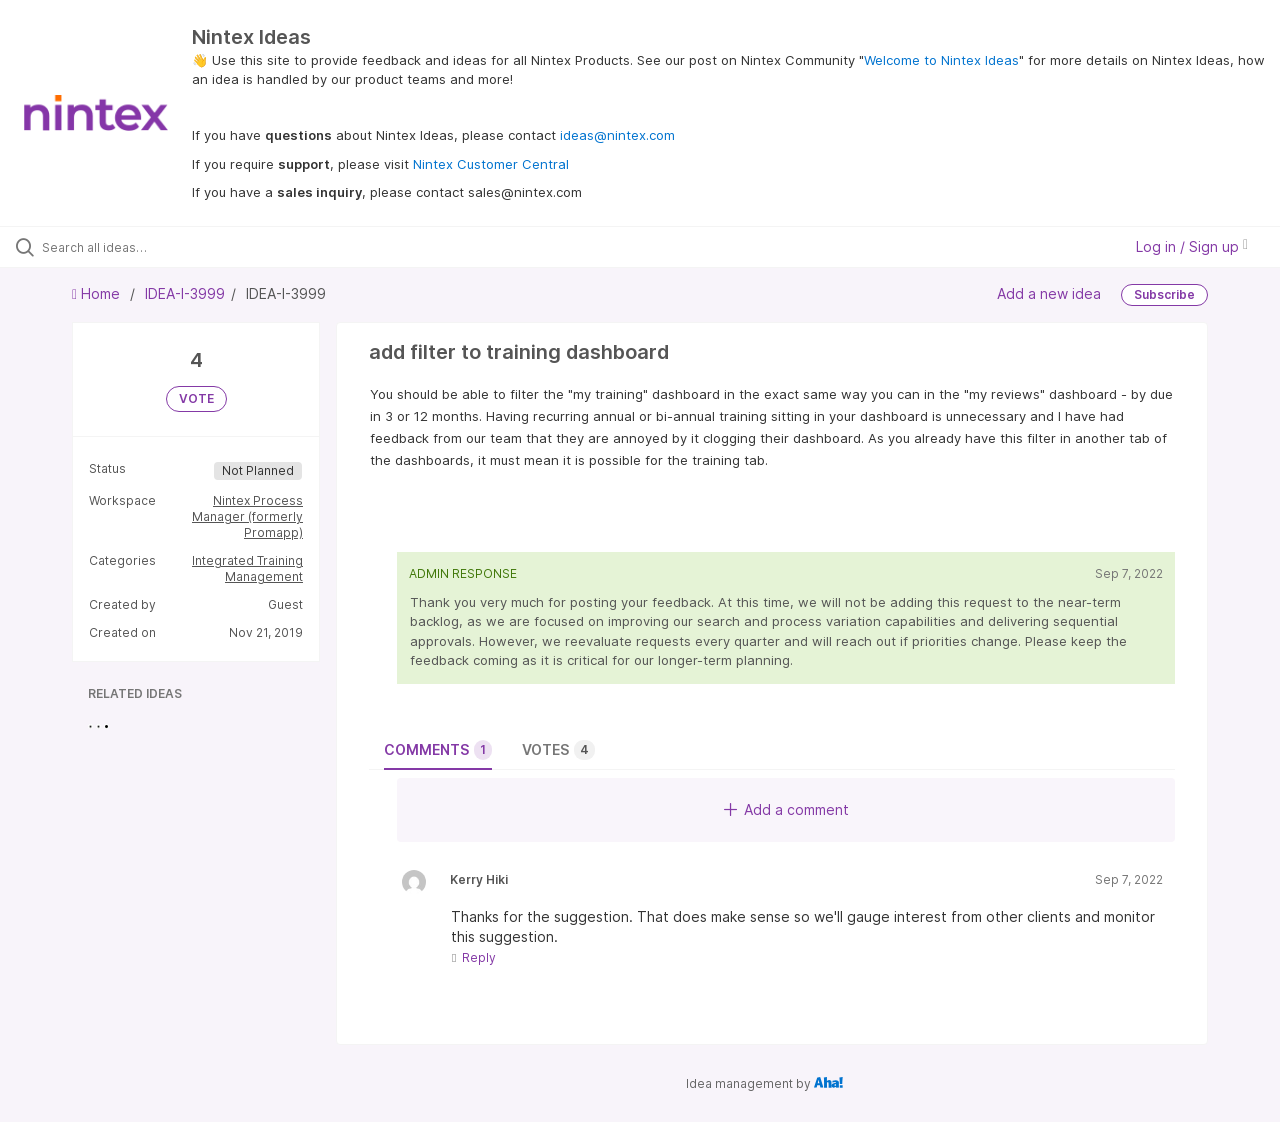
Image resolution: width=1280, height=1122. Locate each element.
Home (98, 293)
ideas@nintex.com (617, 135)
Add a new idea (1049, 293)
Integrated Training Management (247, 568)
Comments (438, 750)
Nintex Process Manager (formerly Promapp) (247, 516)
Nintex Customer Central (491, 164)
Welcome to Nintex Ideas (941, 60)
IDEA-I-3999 (185, 293)
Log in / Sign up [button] (1192, 246)
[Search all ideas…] (153, 247)
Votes (558, 750)
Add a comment (786, 809)
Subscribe (1164, 294)
